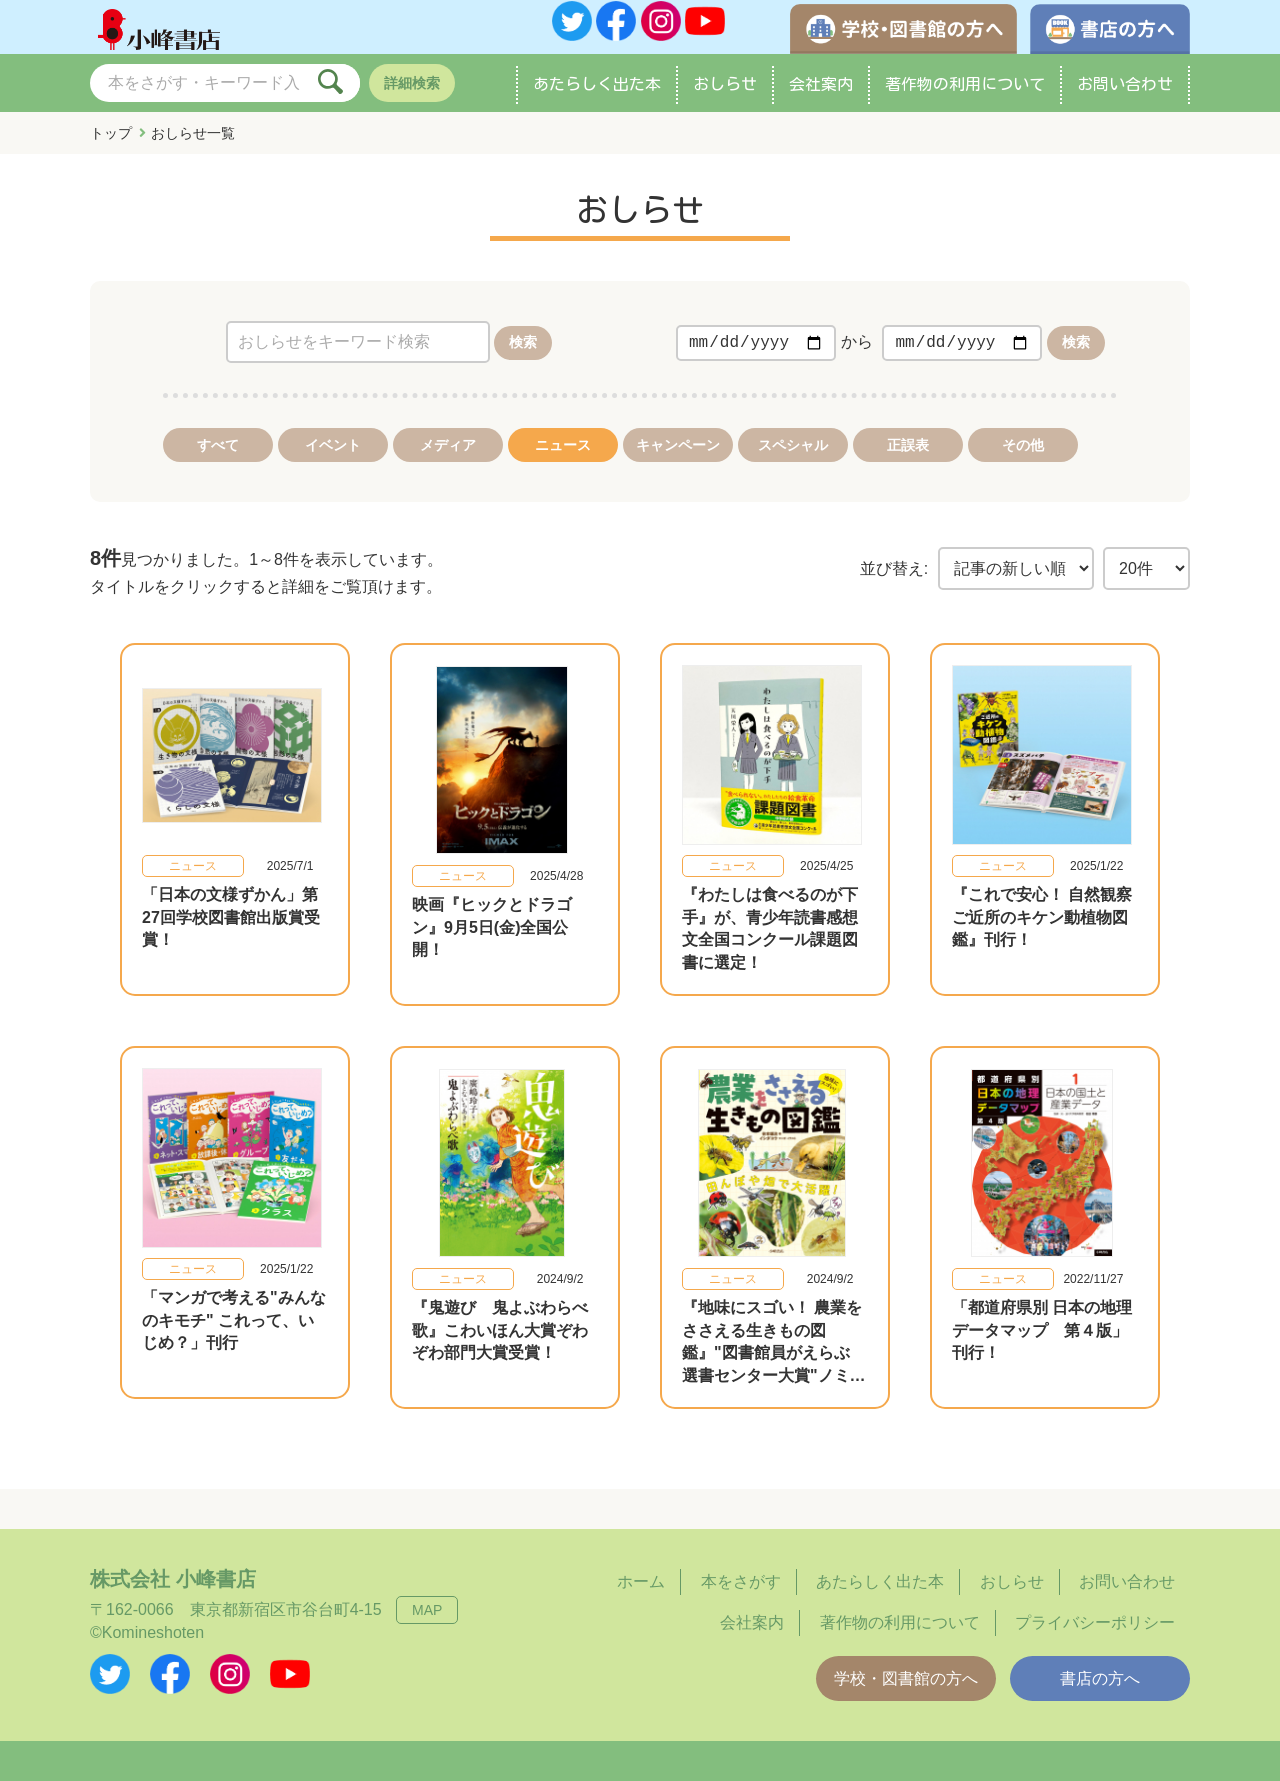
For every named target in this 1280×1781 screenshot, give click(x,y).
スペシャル (793, 465)
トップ (111, 153)
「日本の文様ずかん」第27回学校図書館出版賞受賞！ (231, 938)
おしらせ (725, 104)
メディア (448, 465)
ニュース (563, 465)
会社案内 (821, 104)
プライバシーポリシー (1095, 1622)
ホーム (641, 1582)
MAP (427, 1611)
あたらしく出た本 (597, 104)
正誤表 (908, 465)
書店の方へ (1100, 1678)
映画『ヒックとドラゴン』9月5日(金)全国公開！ (492, 938)
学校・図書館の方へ (906, 1678)
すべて (218, 465)
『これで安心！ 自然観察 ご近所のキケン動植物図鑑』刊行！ (1050, 938)
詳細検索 (412, 103)
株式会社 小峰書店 (173, 1580)
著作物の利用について (965, 104)
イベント (333, 465)
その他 (1023, 465)
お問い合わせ (1125, 104)
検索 (523, 362)
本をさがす (741, 1582)
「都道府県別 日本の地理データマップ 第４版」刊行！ (1042, 1331)
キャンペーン (678, 465)
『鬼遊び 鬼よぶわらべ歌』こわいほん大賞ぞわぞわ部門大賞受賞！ (500, 1331)
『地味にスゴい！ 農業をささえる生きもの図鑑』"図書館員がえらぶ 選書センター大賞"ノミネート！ (774, 1353)
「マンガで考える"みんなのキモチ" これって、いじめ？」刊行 (234, 1331)
